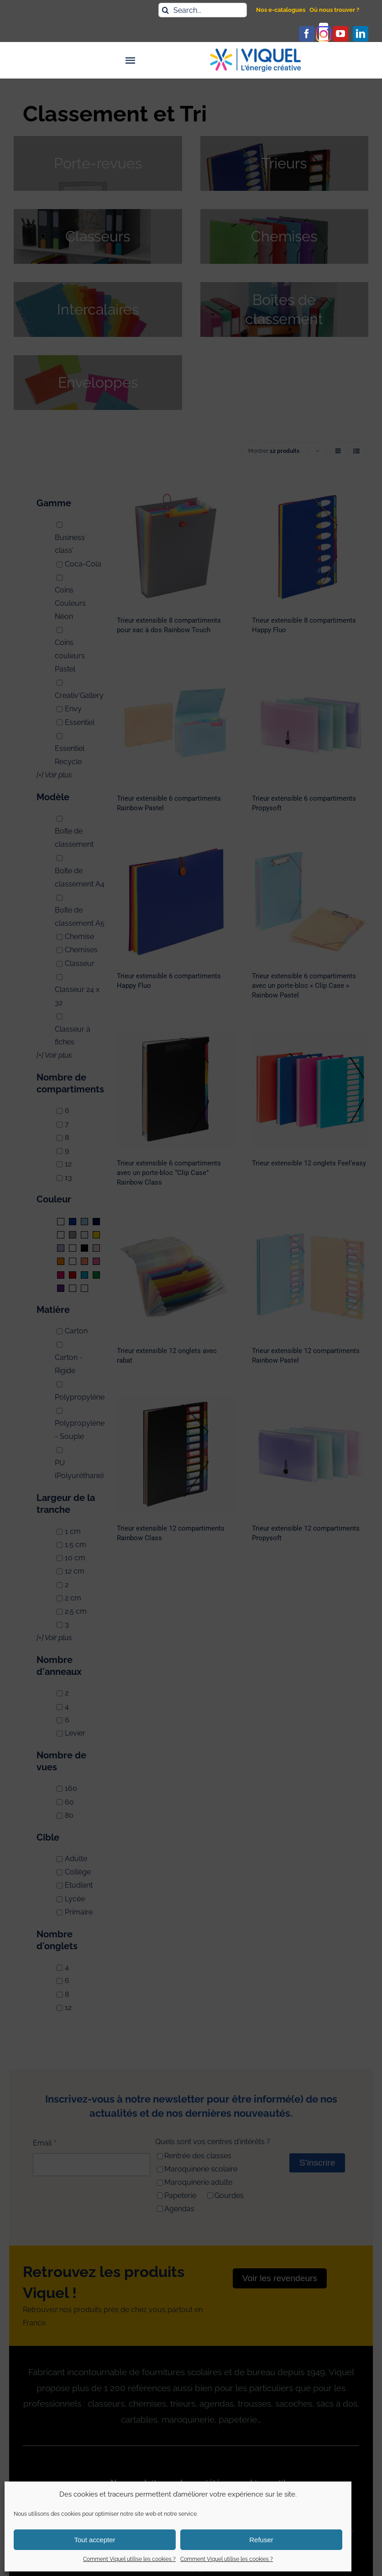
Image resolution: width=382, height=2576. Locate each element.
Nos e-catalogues (280, 9)
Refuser (261, 2540)
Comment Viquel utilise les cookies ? (129, 2559)
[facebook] (306, 34)
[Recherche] (165, 10)
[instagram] (323, 34)
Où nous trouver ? (334, 9)
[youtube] (340, 34)
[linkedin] (360, 34)
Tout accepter (94, 2540)
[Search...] (202, 10)
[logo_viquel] (255, 51)
